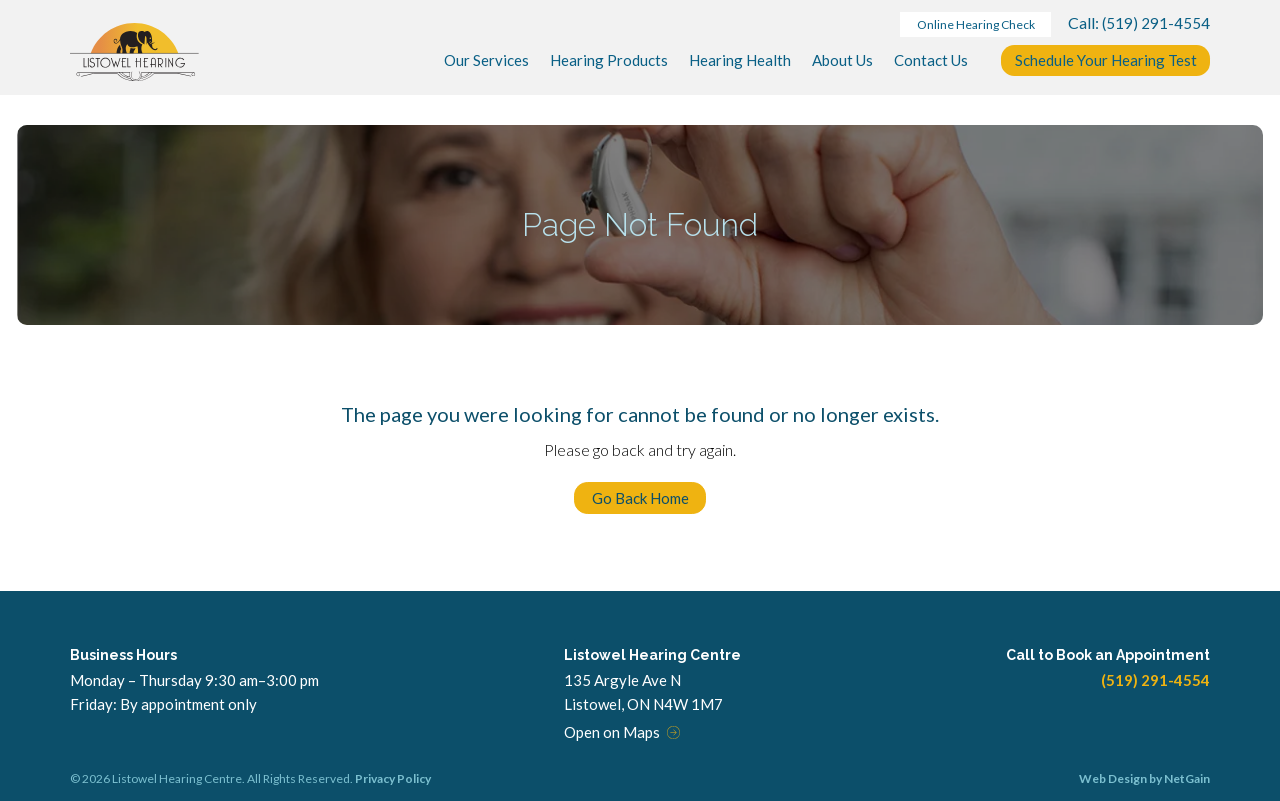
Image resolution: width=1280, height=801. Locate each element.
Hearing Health (740, 60)
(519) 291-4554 (1156, 23)
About (842, 60)
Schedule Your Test (1106, 60)
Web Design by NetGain (1144, 778)
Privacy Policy (393, 778)
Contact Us (931, 60)
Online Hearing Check (976, 24)
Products (609, 60)
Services (486, 60)
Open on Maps (612, 732)
